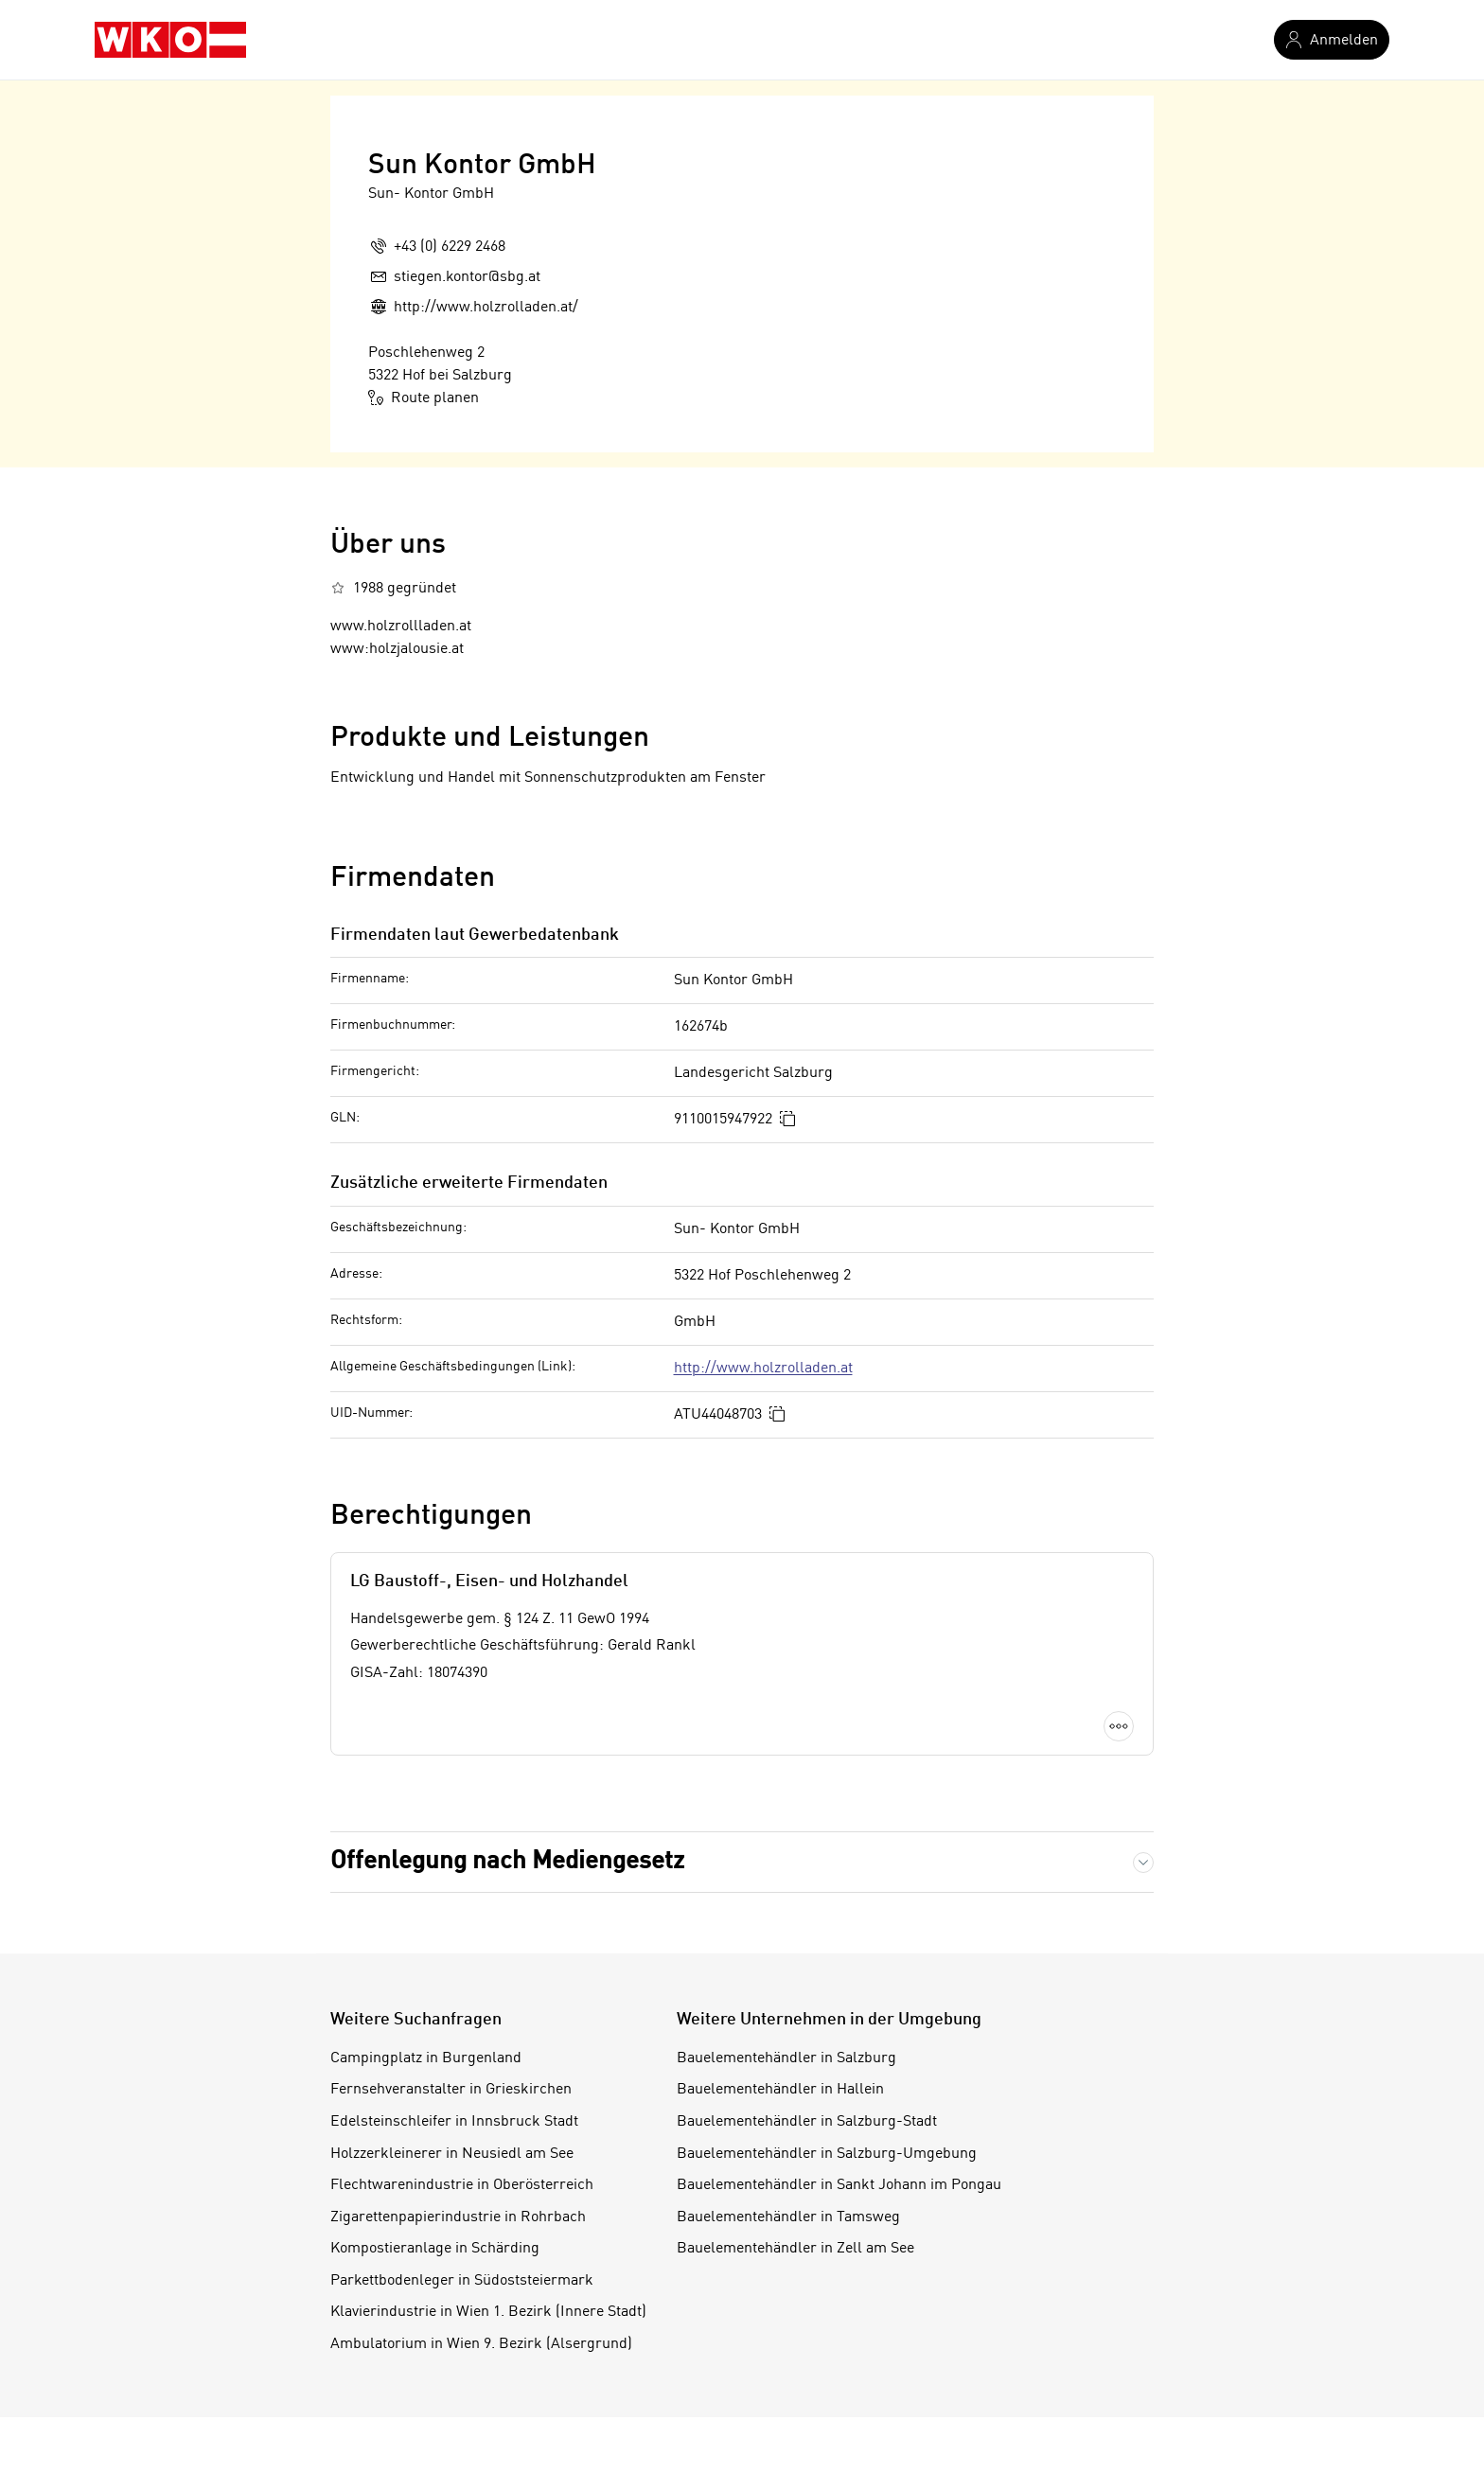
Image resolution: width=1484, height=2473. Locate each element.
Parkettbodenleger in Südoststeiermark (461, 2280)
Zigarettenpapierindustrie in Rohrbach (458, 2217)
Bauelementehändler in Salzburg (786, 2058)
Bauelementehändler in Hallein (780, 2089)
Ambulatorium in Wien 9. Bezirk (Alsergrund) (481, 2344)
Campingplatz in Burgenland (425, 2058)
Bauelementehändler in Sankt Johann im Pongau (839, 2185)
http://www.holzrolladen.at (763, 1368)
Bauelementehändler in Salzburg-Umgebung (827, 2154)
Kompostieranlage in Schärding (434, 2248)
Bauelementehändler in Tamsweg (788, 2217)
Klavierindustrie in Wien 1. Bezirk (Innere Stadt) (488, 2312)
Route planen (423, 397)
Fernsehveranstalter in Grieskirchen (451, 2089)
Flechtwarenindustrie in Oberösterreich (461, 2185)
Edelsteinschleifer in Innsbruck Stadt (454, 2121)
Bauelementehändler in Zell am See (795, 2248)
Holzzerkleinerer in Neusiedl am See (452, 2154)
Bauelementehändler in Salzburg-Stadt (807, 2121)
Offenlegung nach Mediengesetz (507, 1861)
